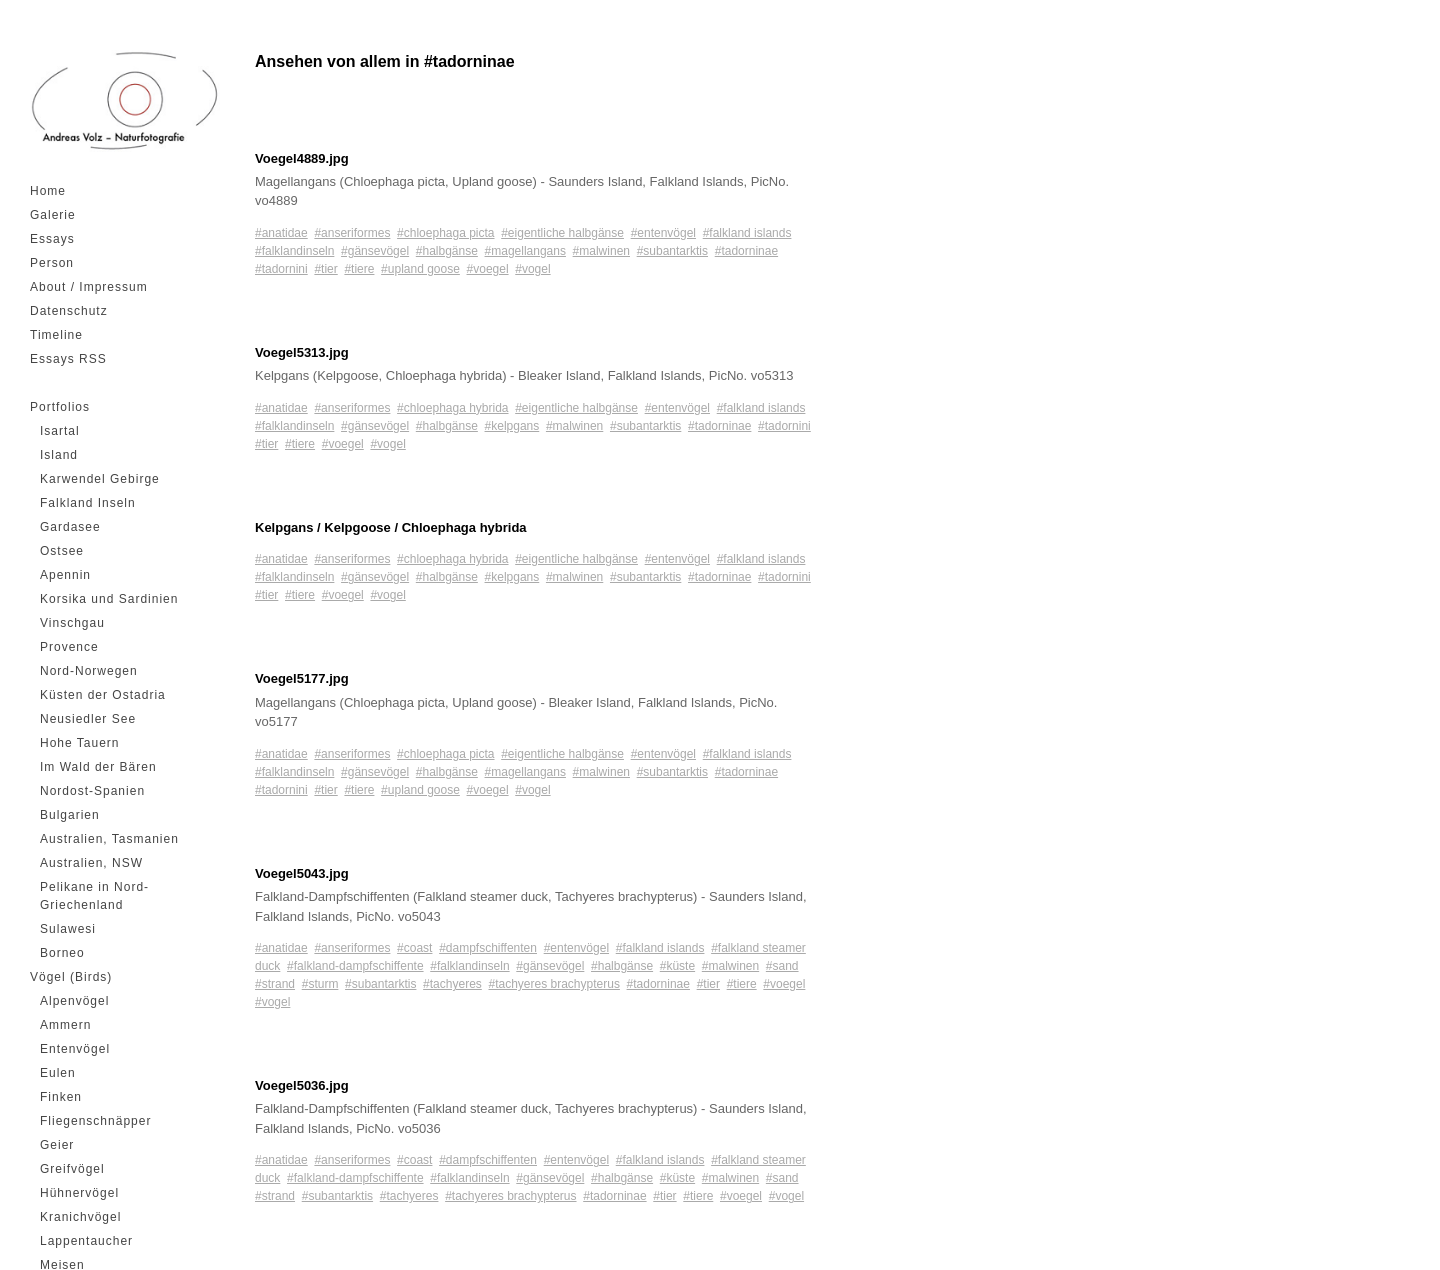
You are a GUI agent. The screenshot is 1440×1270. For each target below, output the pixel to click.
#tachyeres (452, 984)
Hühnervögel (79, 1193)
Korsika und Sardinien (109, 599)
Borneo (62, 953)
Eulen (58, 1073)
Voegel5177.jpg (302, 678)
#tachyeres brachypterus (553, 984)
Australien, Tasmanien (109, 839)
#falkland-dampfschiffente (355, 966)
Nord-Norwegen (89, 671)
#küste (677, 966)
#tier (325, 269)
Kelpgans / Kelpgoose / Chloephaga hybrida (391, 527)
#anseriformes (352, 233)
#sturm (320, 984)
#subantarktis (672, 251)
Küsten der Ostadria (103, 695)
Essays (52, 239)
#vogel (532, 269)
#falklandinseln (294, 251)
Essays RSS (68, 359)
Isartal (60, 431)
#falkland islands (747, 233)
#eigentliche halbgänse (562, 233)
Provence (69, 647)
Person (52, 263)
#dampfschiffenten (488, 948)
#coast (414, 948)
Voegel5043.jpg (302, 873)
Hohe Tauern (80, 743)
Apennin (65, 575)
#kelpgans (512, 426)
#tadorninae (746, 251)
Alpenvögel (74, 1001)
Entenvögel (75, 1049)
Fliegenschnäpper (95, 1121)
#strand (275, 984)
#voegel (488, 269)
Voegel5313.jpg (302, 352)
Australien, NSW (91, 863)
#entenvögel (663, 233)
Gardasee (70, 527)
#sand (782, 966)
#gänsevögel (375, 251)
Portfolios (60, 407)
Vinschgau (72, 623)
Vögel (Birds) (71, 977)
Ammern (65, 1025)
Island (59, 455)
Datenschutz (69, 311)
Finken (61, 1097)
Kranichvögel (80, 1217)
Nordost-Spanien (92, 791)
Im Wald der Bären (98, 767)
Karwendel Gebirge (100, 479)
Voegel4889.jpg (302, 158)
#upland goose (420, 269)
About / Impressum (89, 287)
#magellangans (525, 251)
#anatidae (281, 233)
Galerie (53, 215)
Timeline (56, 335)
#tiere (359, 269)
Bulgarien (70, 815)
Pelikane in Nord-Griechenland (94, 896)
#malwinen (601, 251)
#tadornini (281, 269)
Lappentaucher (86, 1241)
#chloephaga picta (445, 233)
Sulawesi (68, 929)
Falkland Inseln (88, 503)
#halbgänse (447, 251)
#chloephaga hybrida (452, 408)
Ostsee (62, 551)
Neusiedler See (88, 719)
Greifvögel (72, 1169)
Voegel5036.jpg (302, 1085)
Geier (57, 1145)
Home (48, 191)
